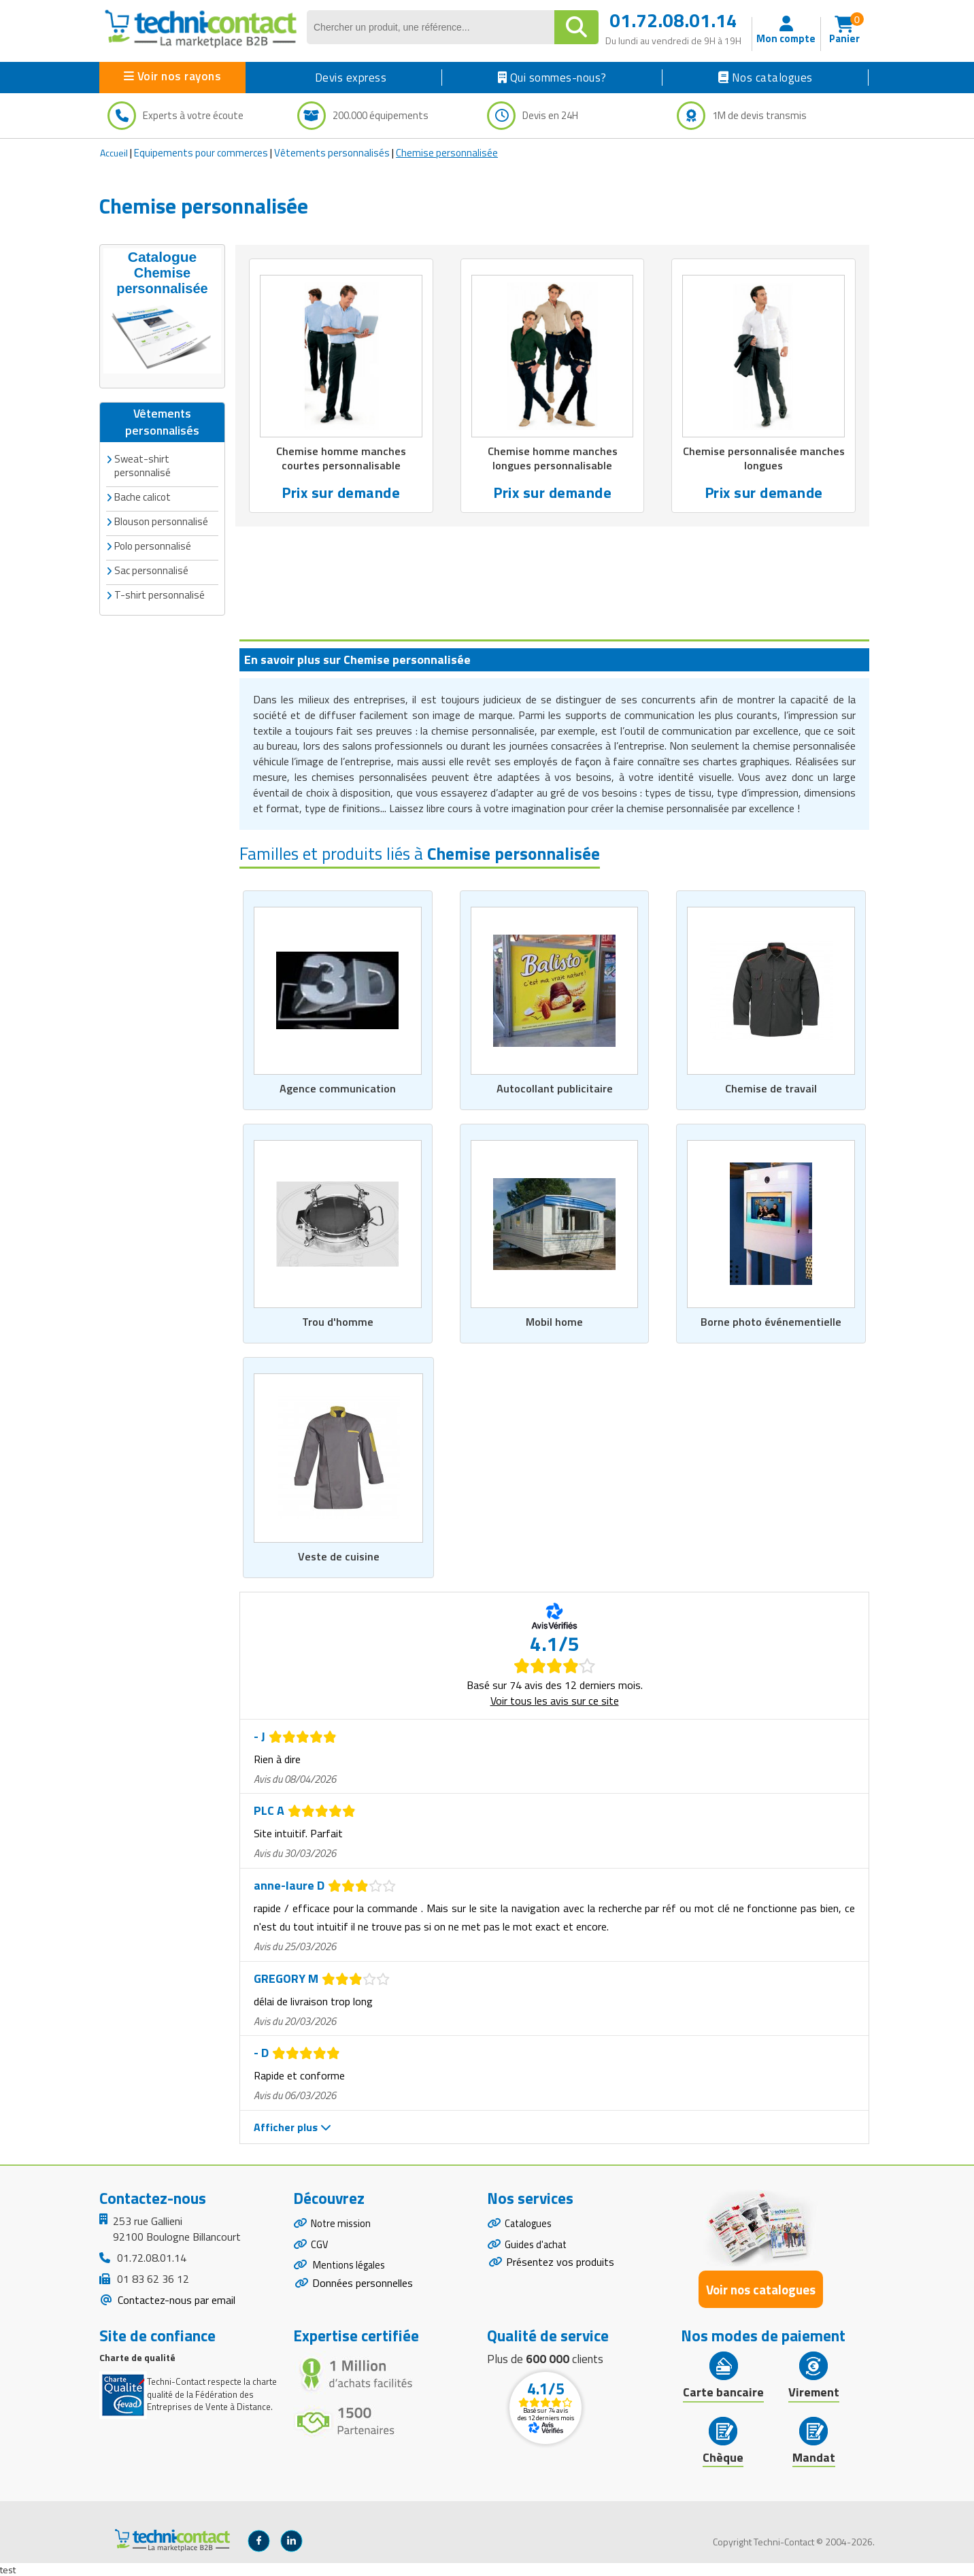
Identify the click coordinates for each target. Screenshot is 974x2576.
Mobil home (554, 1319)
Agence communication (338, 1086)
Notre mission (343, 2223)
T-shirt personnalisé (159, 592)
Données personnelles (362, 2291)
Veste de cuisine (338, 1555)
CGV (320, 2247)
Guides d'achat (538, 2247)
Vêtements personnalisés (332, 153)
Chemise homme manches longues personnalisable (552, 459)
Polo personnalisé (152, 543)
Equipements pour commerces (201, 153)
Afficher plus (292, 2126)
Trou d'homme (337, 1319)
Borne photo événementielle (771, 1319)
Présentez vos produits (560, 2267)
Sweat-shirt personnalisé (142, 463)
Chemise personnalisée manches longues (763, 459)
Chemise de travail (771, 1086)
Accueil (114, 153)
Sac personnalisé (151, 567)
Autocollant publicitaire (555, 1086)
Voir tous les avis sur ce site (554, 1699)
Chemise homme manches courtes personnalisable (341, 459)
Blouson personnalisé (161, 518)
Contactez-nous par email (175, 2298)
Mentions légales (351, 2271)
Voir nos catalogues (761, 2288)
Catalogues (530, 2223)
